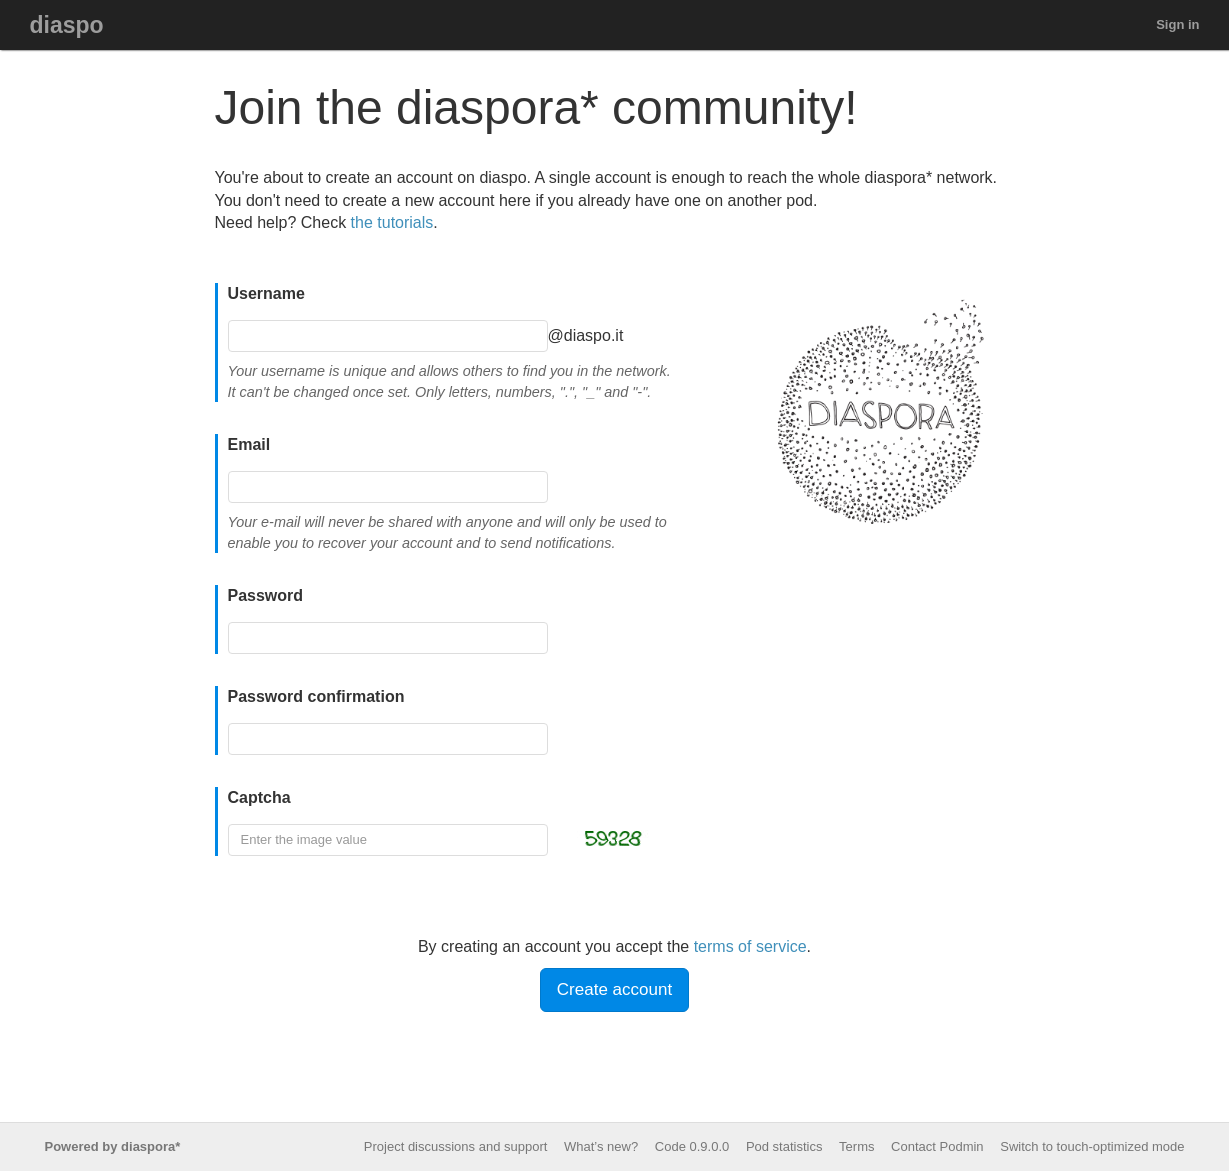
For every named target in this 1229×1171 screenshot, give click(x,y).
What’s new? (601, 1146)
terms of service (750, 946)
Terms (856, 1146)
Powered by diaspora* (113, 1146)
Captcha (259, 797)
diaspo (67, 25)
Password (266, 595)
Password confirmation (316, 696)
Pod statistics (784, 1146)
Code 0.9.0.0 (692, 1146)
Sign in (1177, 24)
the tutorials (392, 222)
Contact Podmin (937, 1146)
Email (249, 444)
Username (266, 293)
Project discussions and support (456, 1146)
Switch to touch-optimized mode (1092, 1146)
